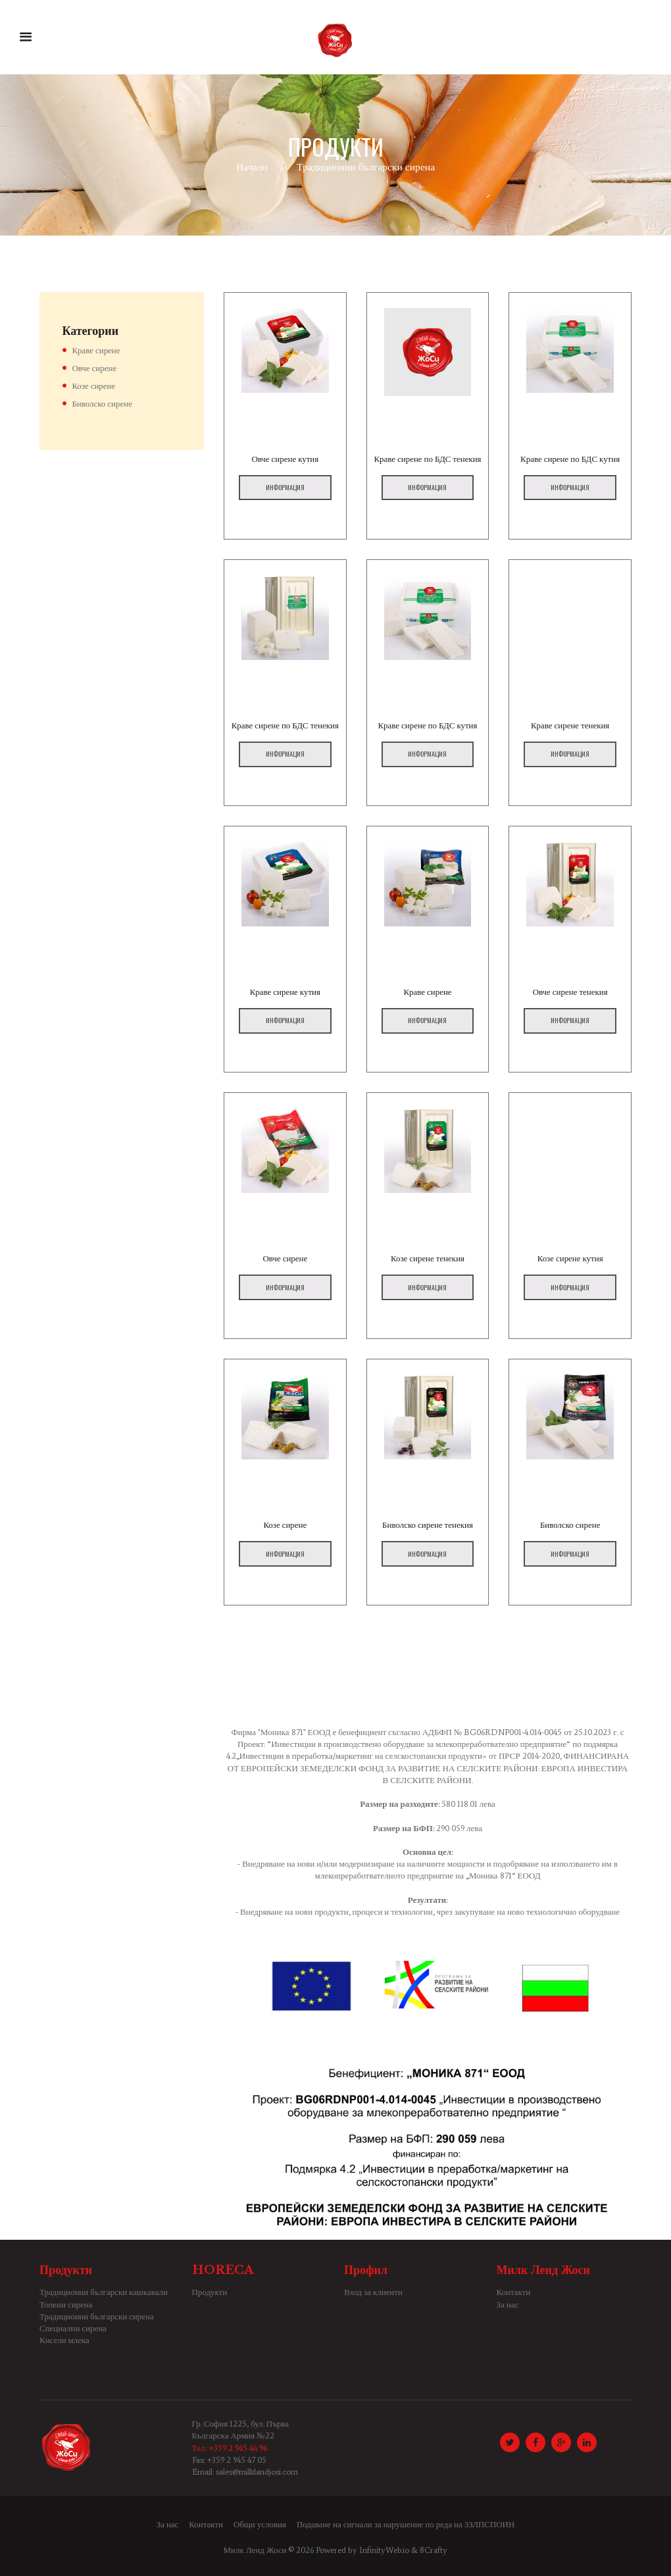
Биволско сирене (570, 1525)
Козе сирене (285, 1525)
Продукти (210, 2292)
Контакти (514, 2292)
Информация (285, 487)
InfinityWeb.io (384, 2550)
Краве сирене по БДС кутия (570, 459)
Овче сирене (284, 1258)
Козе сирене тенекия (428, 1258)
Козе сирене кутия (570, 1258)
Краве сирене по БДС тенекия (428, 459)
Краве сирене (427, 992)
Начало (252, 167)
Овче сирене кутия (284, 459)
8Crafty (434, 2550)
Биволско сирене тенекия (427, 1525)
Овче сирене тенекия (570, 992)
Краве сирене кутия (284, 992)
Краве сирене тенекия (570, 725)
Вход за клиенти (373, 2292)
